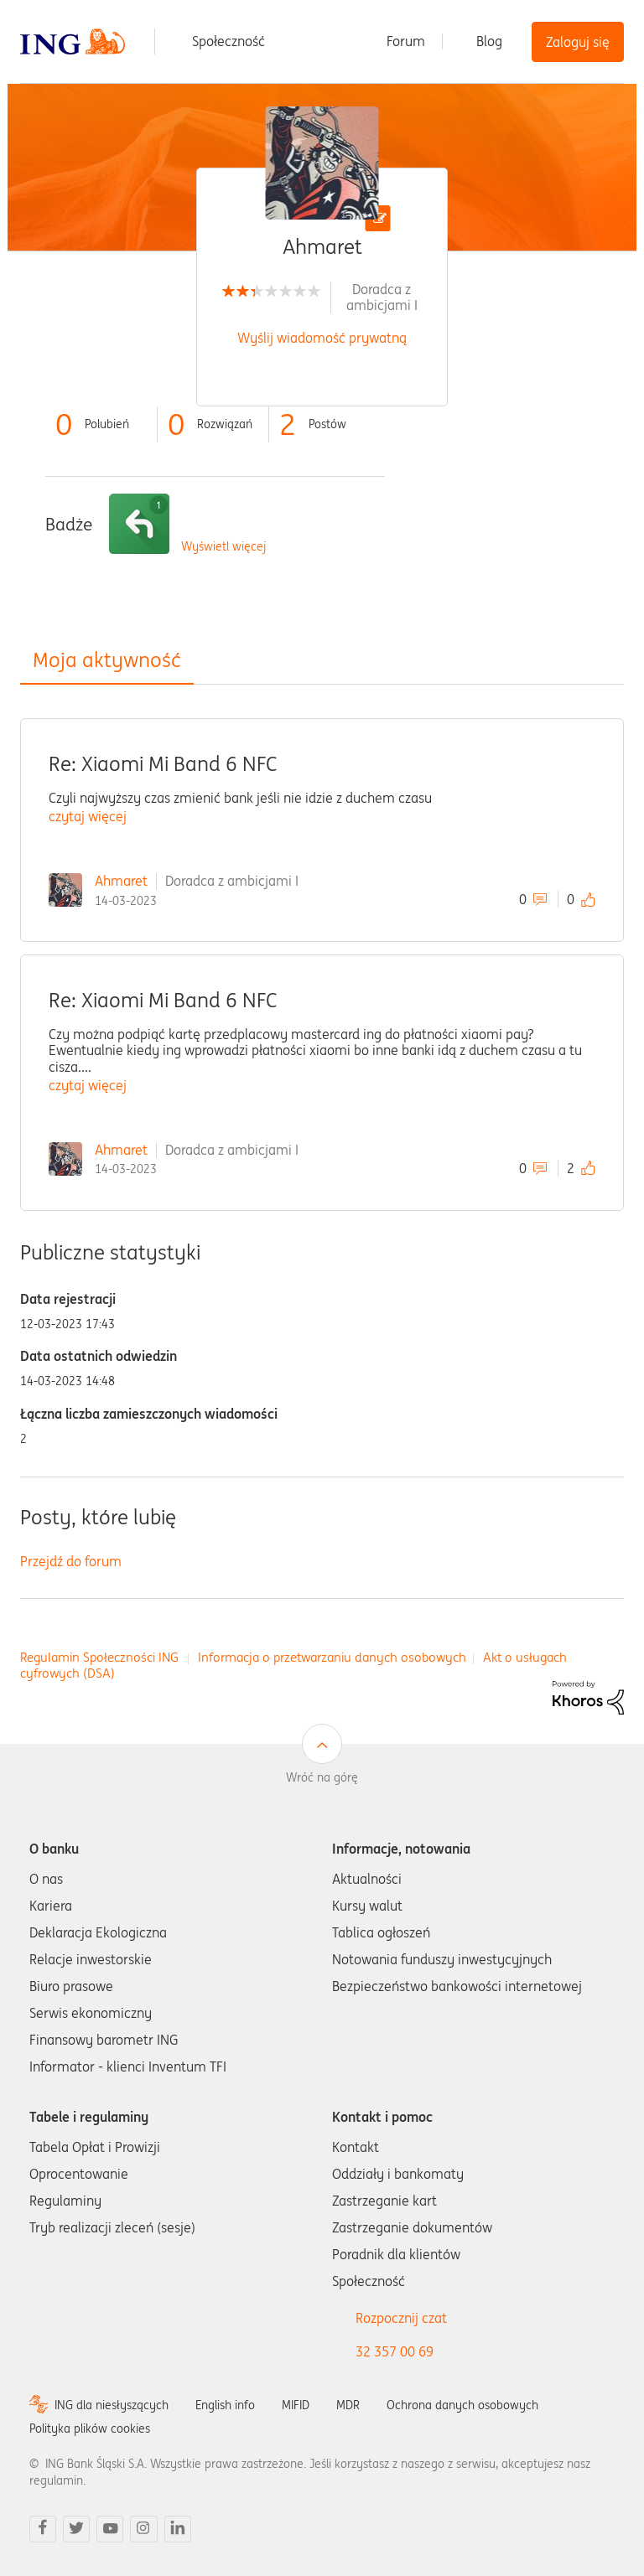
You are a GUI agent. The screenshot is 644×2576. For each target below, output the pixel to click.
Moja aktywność (107, 660)
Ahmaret (121, 880)
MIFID (295, 2405)
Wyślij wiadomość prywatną (322, 337)
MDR (348, 2405)
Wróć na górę (322, 1777)
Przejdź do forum (71, 1561)
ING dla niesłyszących (112, 2405)
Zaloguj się (578, 42)
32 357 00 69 (395, 2351)
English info (225, 2405)
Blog (489, 41)
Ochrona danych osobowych (462, 2405)
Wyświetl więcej (223, 547)
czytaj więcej (88, 816)
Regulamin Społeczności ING (99, 1657)
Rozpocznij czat (401, 2318)
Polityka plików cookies (89, 2428)
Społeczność (228, 41)
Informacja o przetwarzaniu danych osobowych (332, 1657)
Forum (406, 41)
